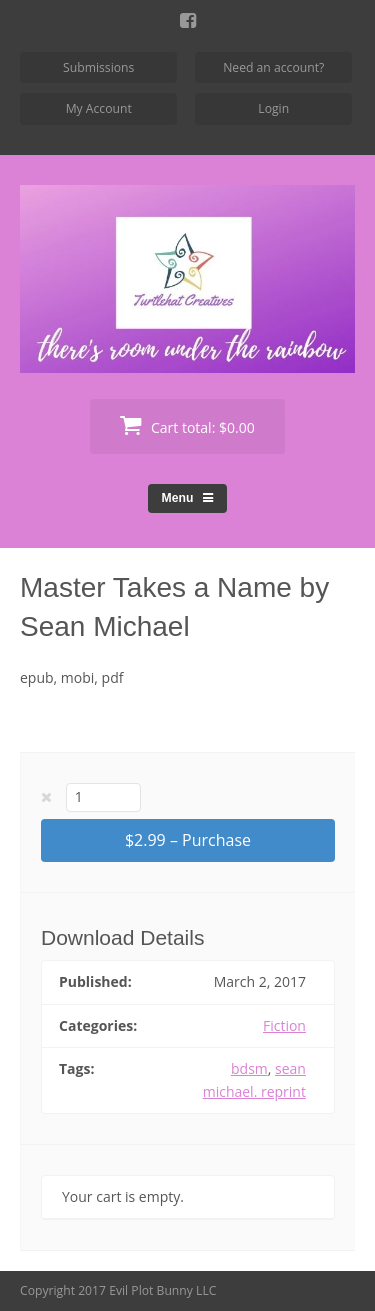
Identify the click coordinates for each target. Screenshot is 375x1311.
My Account (99, 108)
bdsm (249, 1068)
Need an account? (273, 67)
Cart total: (187, 425)
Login (273, 108)
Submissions (98, 67)
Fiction (284, 1025)
